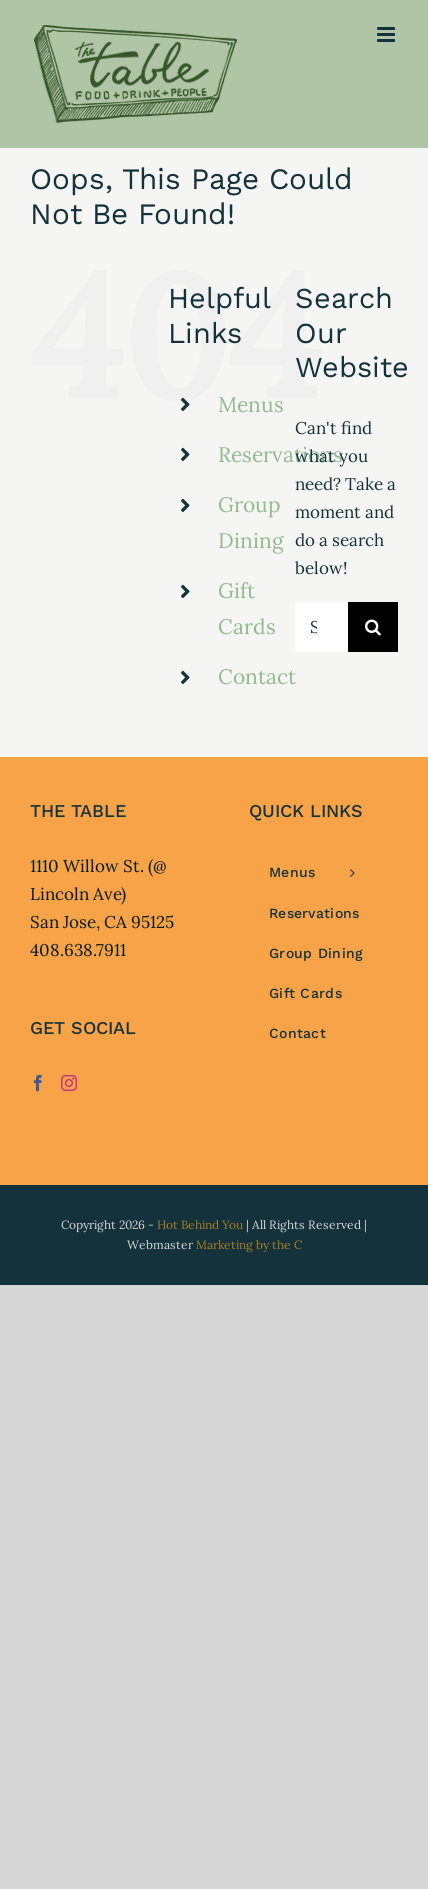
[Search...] (321, 627)
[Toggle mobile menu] (387, 34)
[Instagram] (69, 1083)
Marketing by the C (249, 1244)
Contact (257, 676)
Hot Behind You (200, 1224)
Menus (251, 404)
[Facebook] (38, 1083)
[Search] (373, 627)
